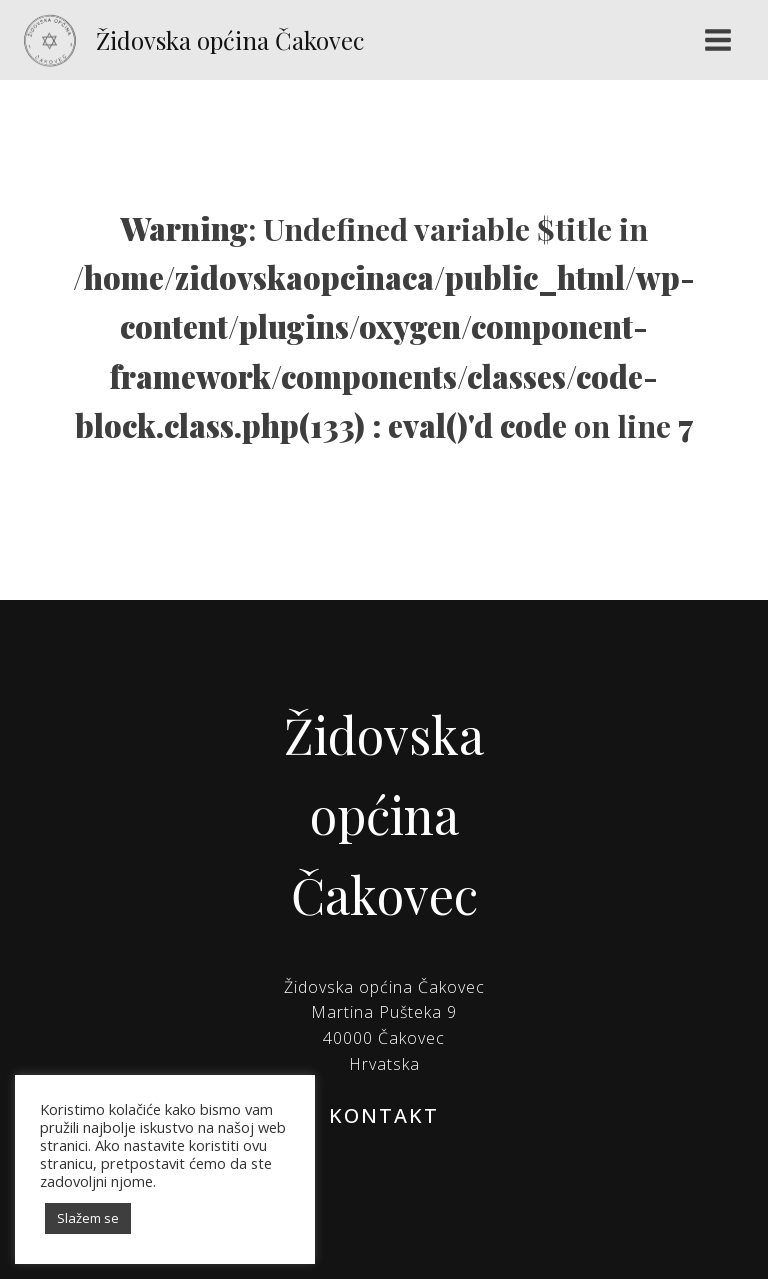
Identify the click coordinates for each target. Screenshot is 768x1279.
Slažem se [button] (88, 1218)
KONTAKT (384, 1115)
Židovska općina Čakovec (230, 40)
